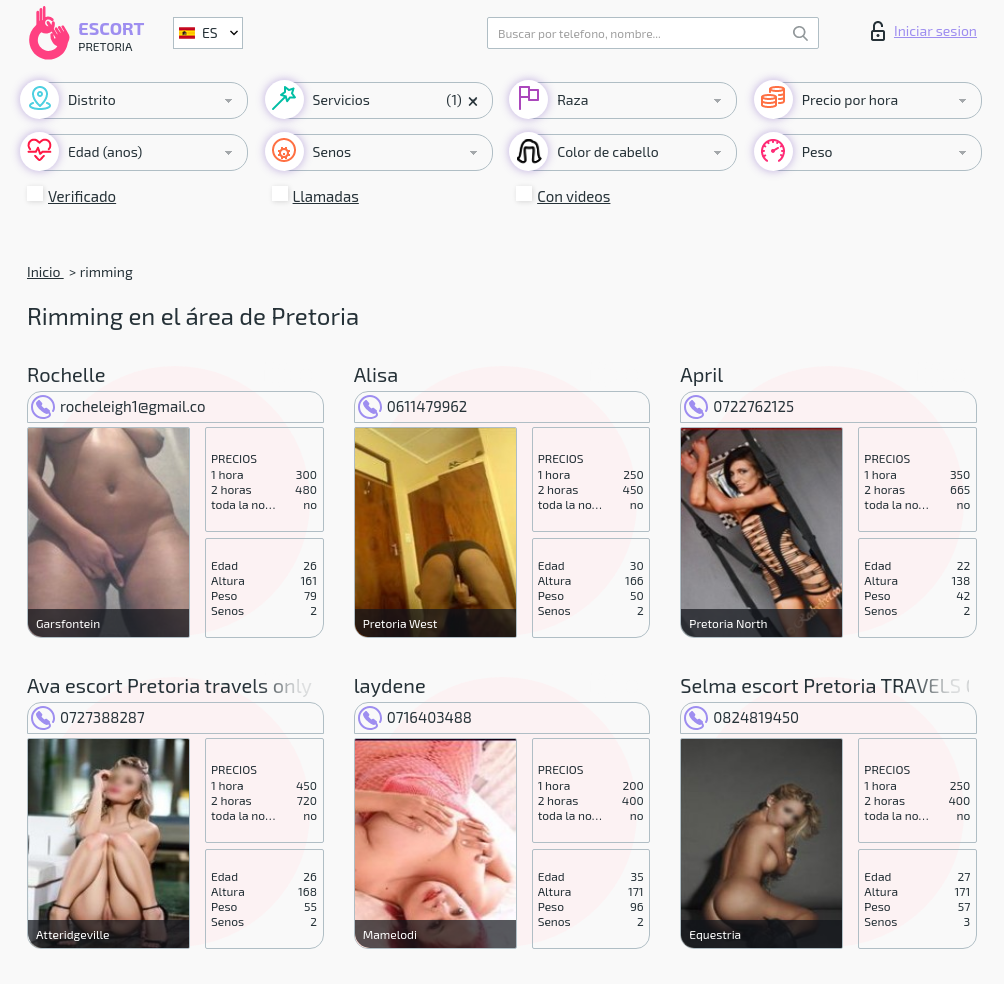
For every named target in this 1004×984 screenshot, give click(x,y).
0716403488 (415, 717)
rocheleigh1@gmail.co (118, 406)
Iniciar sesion (924, 31)
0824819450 (741, 717)
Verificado (82, 196)
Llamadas (326, 196)
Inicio (45, 271)
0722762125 (739, 406)
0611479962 (413, 406)
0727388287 (88, 717)
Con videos (573, 196)
